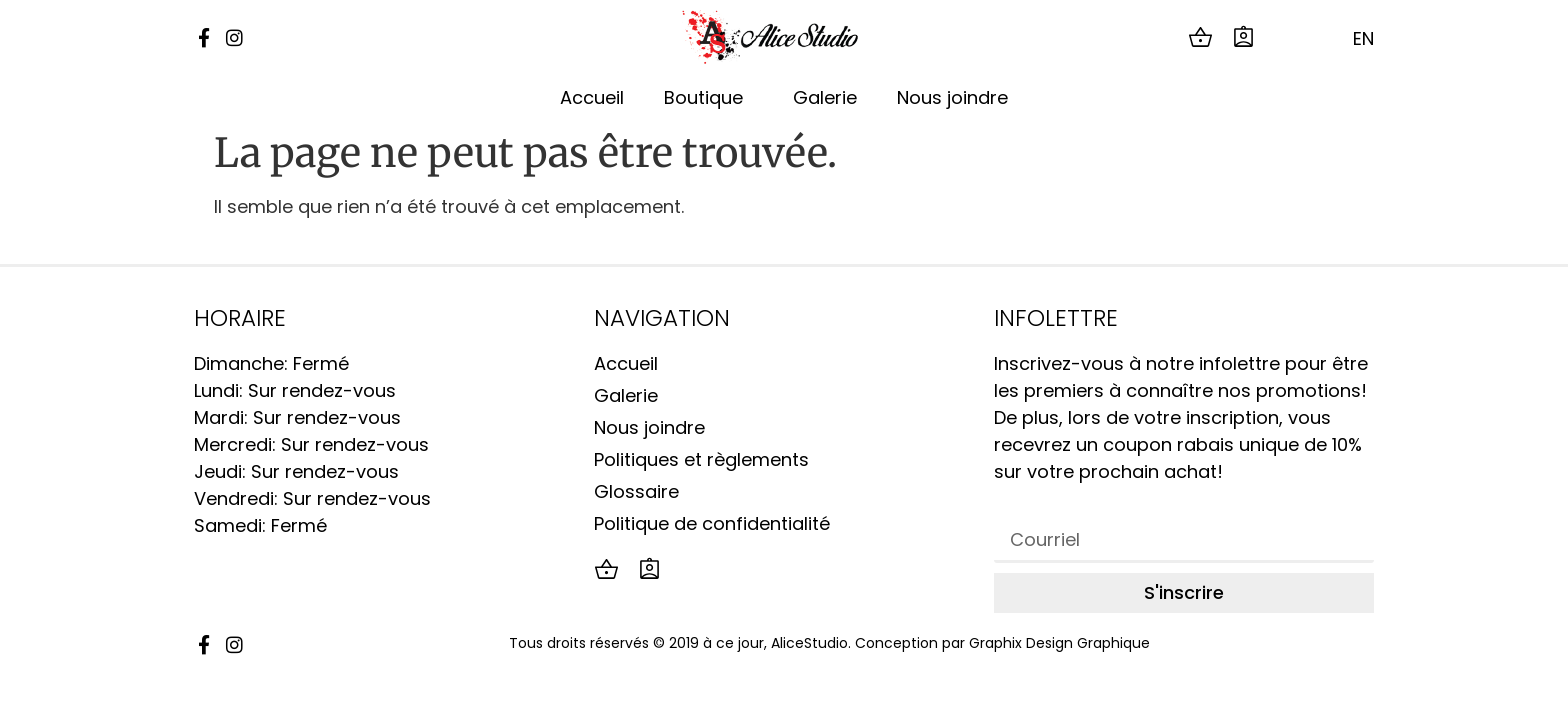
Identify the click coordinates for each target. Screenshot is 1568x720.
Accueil (592, 97)
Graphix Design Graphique (1059, 643)
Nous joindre (952, 97)
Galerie (825, 97)
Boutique (708, 97)
